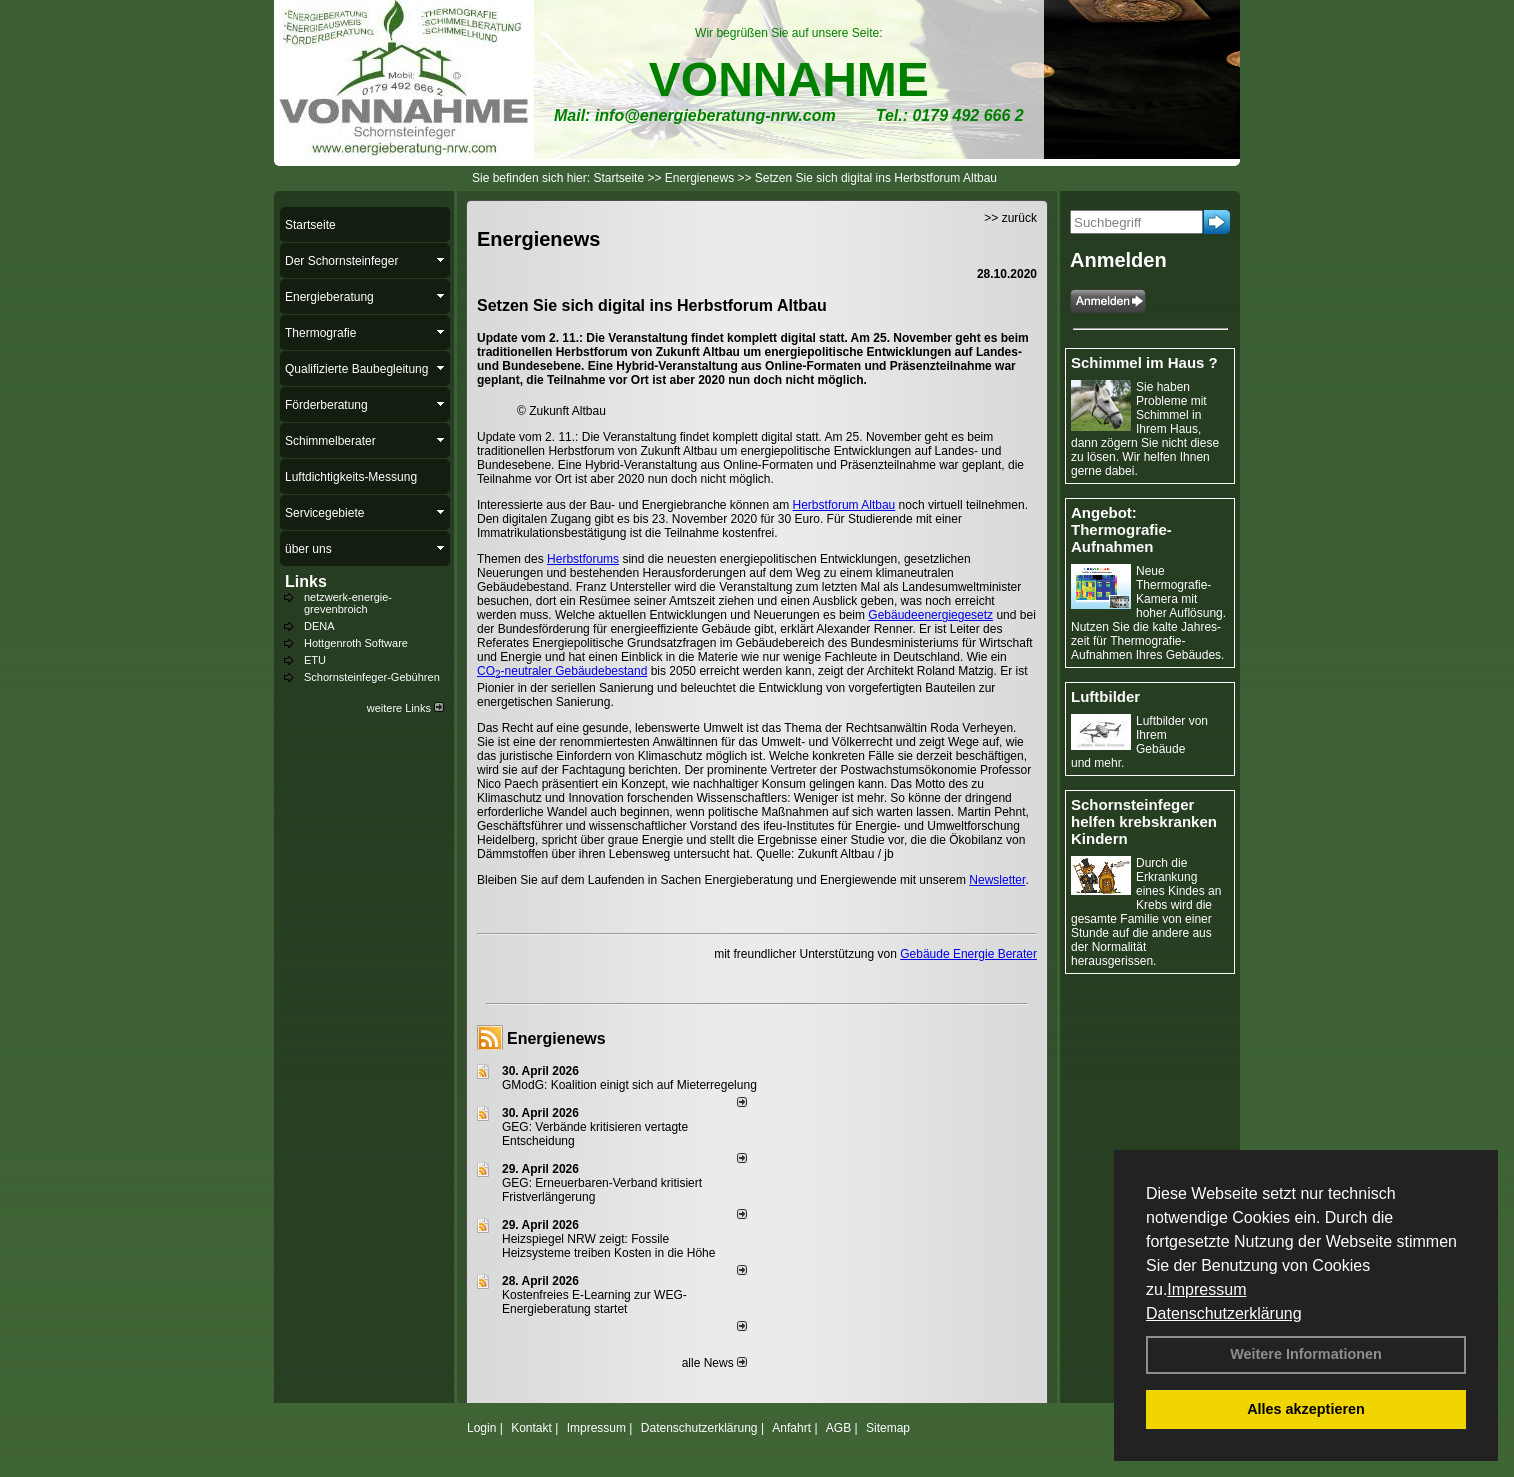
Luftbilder (1105, 696)
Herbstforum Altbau (844, 505)
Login (481, 1428)
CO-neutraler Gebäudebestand (562, 671)
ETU (315, 660)
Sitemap (888, 1428)
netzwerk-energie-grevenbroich (348, 603)
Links (306, 581)
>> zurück (1010, 218)
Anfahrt (791, 1428)
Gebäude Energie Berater (968, 954)
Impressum (1206, 1289)
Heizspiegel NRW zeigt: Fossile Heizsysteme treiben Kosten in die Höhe (608, 1246)
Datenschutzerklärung (1224, 1313)
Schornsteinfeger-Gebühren (372, 677)
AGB (838, 1428)
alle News (714, 1363)
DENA (319, 626)
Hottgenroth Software (356, 643)
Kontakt (531, 1428)
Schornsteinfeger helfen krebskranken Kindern (1144, 821)
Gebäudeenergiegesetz (930, 615)
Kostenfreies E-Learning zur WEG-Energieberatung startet (594, 1302)
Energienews (556, 1038)
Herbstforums (583, 559)
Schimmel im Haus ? (1144, 362)
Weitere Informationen (1306, 1354)
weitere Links (405, 708)
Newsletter (997, 880)
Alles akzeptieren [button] (1306, 1409)
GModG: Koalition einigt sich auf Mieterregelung (629, 1085)
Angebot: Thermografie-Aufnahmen (1121, 529)
